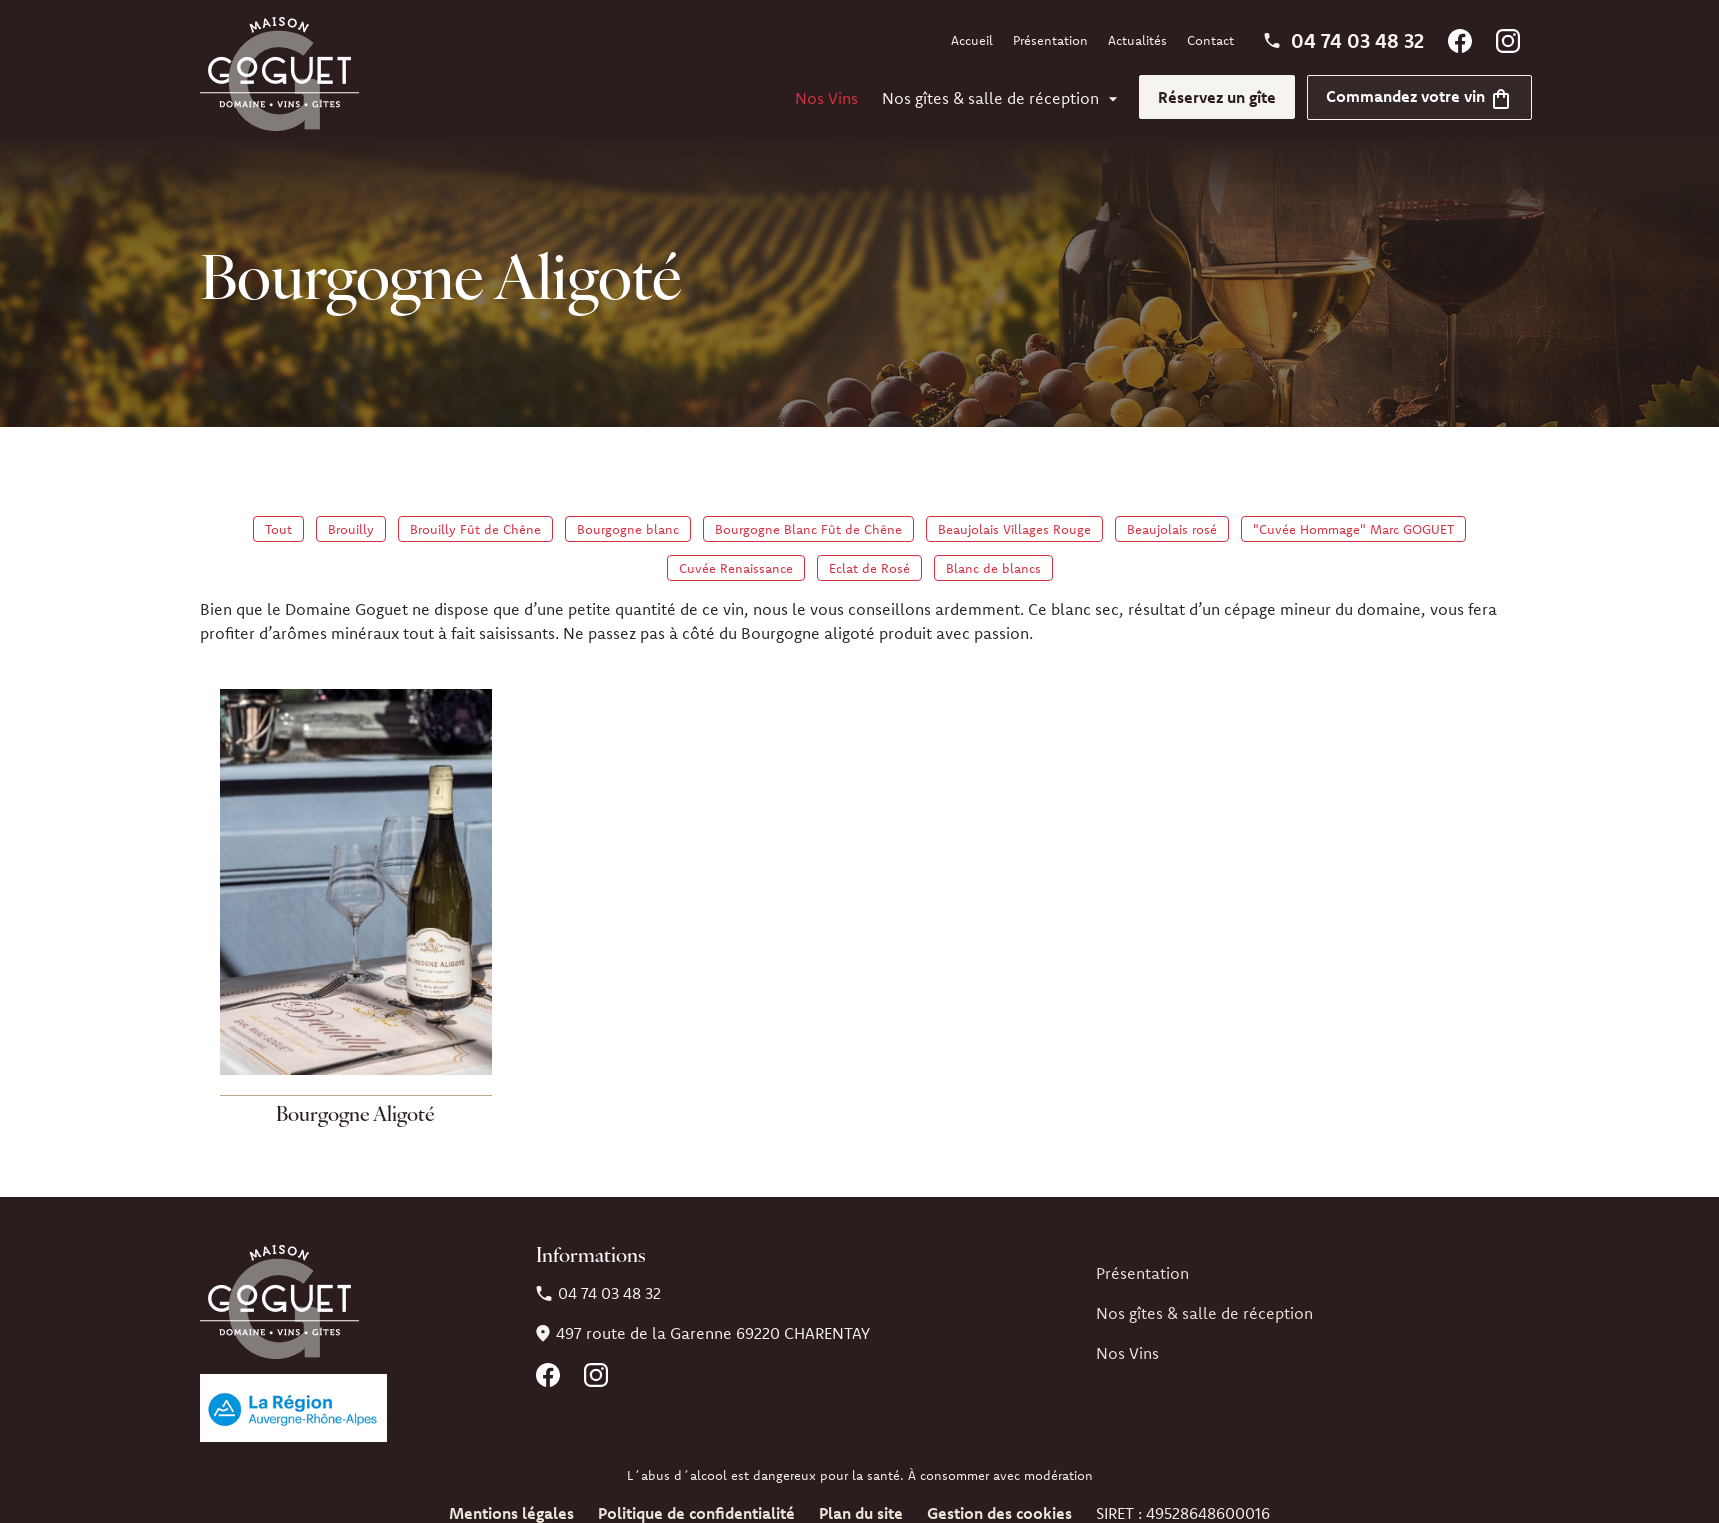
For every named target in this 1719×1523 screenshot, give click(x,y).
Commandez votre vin (1419, 96)
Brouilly (351, 529)
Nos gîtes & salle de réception (990, 98)
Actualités (1137, 40)
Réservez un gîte (1217, 97)
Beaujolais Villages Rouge (1014, 529)
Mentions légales (511, 1513)
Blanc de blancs (993, 568)
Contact (1210, 40)
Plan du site (861, 1513)
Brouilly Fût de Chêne (475, 529)
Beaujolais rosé (1172, 529)
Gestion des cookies (999, 1513)
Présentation (1050, 40)
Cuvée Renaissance (736, 568)
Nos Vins (826, 98)
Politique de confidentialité (696, 1513)
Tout (278, 529)
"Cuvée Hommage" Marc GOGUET (1353, 529)
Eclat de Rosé (869, 568)
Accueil (972, 40)
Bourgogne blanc (628, 529)
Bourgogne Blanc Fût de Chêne (808, 529)
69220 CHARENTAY (713, 1333)
